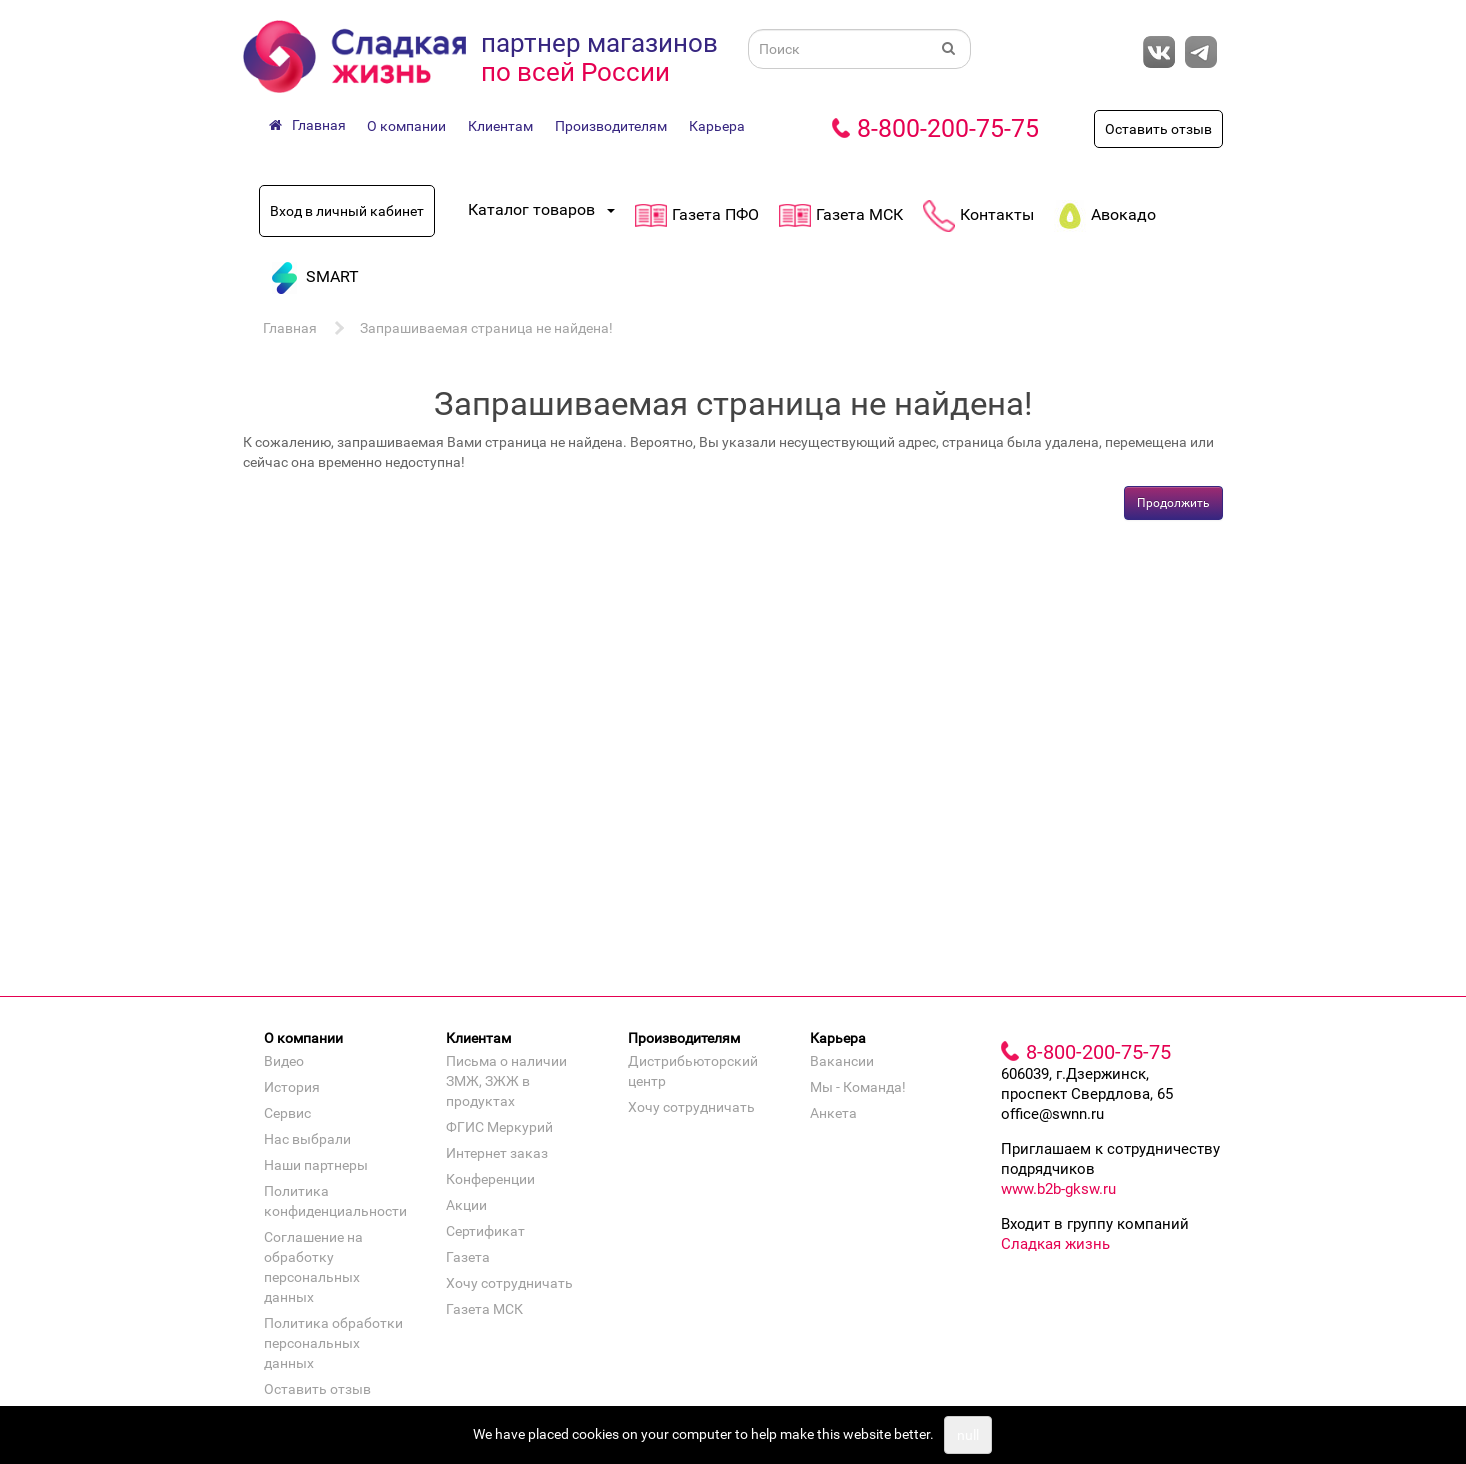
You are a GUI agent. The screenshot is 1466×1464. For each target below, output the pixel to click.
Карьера (717, 126)
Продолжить (1173, 503)
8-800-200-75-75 (948, 128)
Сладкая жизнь (1055, 1244)
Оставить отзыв (1158, 129)
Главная (290, 328)
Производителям (611, 126)
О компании (406, 126)
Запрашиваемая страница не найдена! (486, 328)
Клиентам (500, 126)
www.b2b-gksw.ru (1058, 1189)
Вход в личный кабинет (347, 211)
